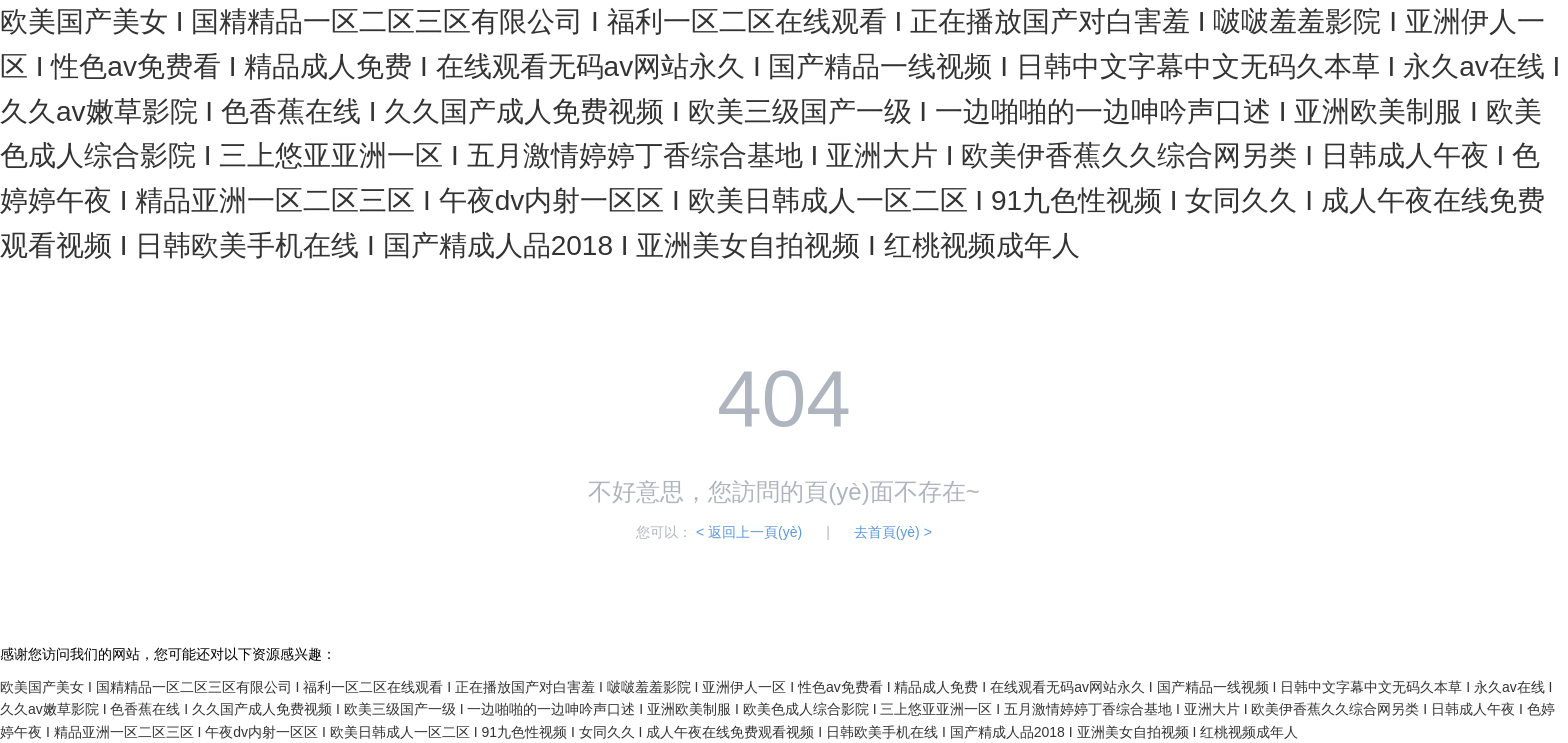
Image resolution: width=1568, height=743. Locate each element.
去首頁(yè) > (893, 532)
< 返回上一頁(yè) (749, 532)
